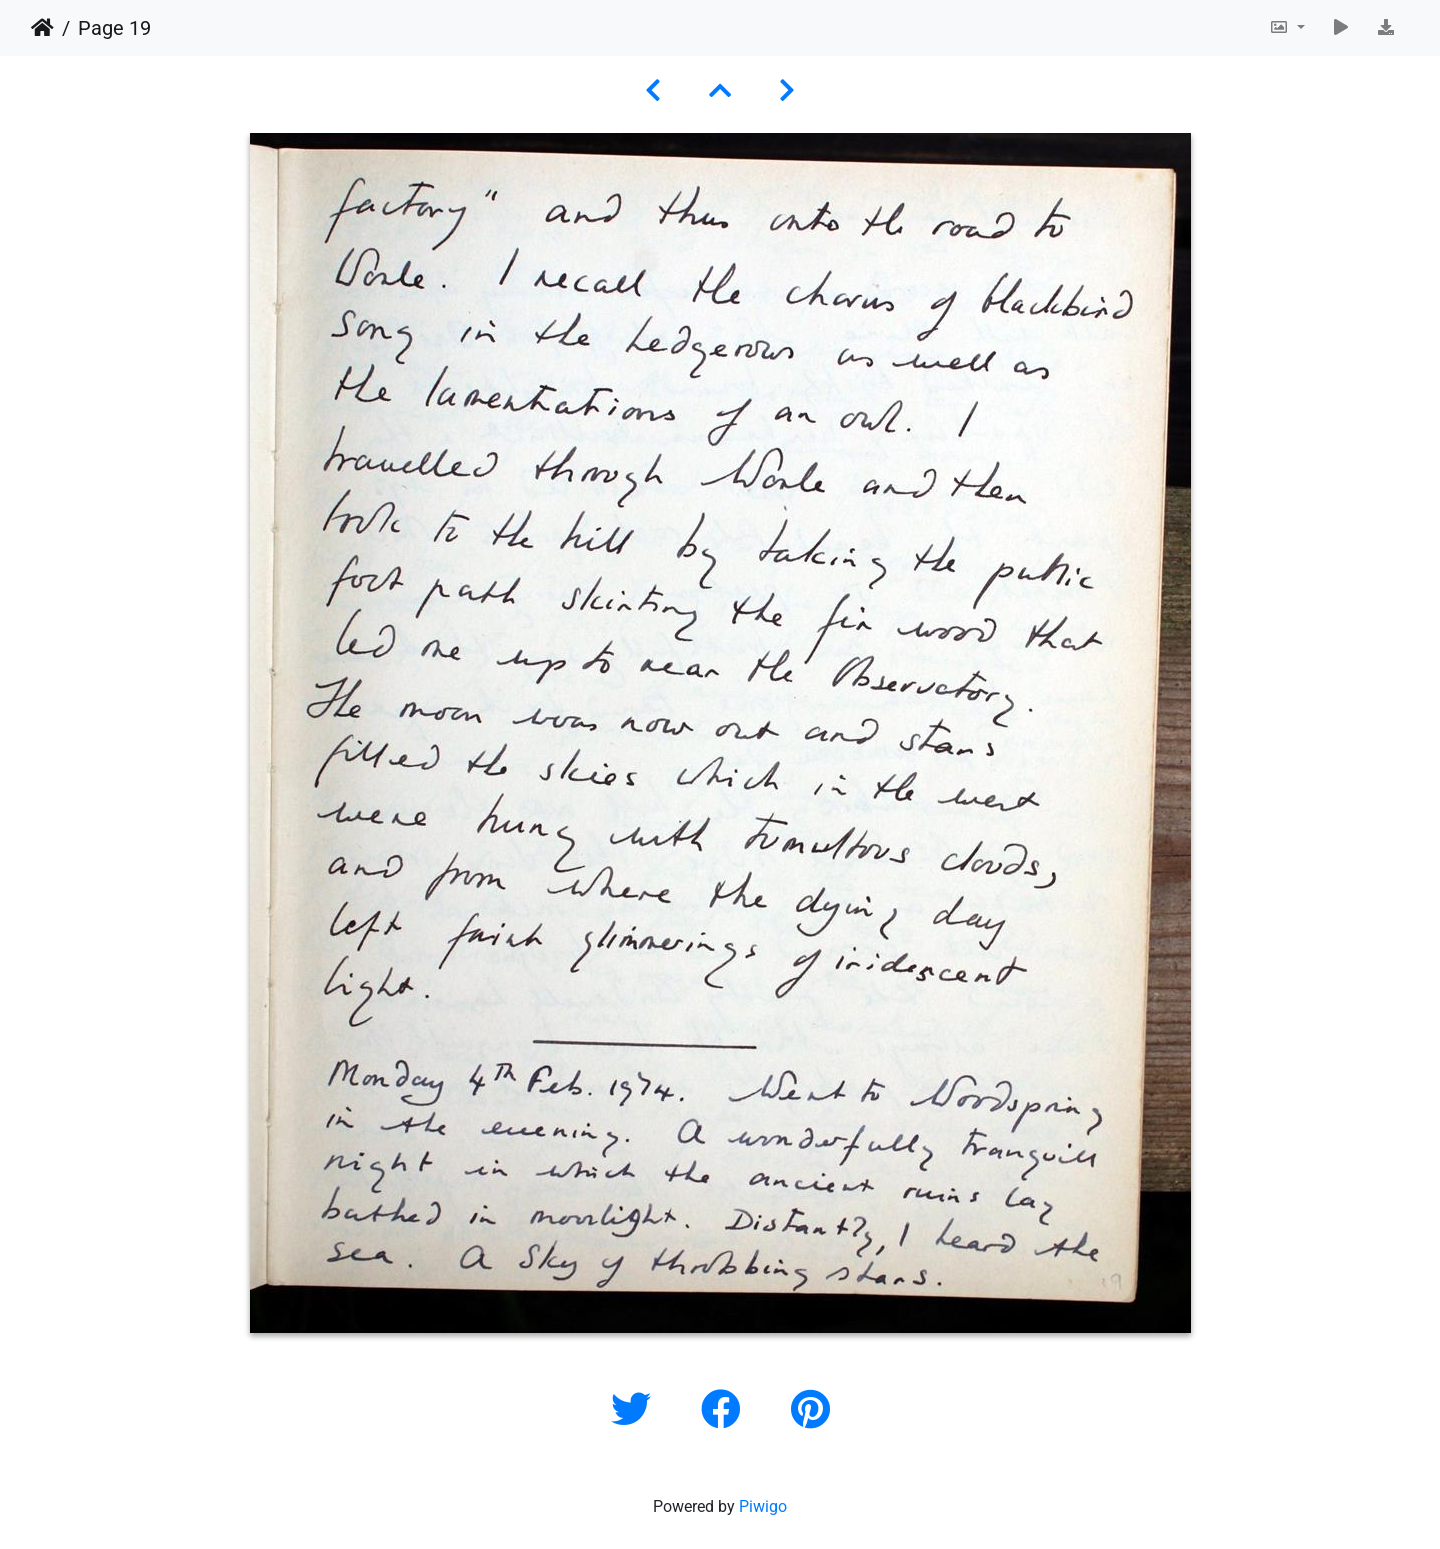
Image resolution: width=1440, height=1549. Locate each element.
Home (42, 28)
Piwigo (763, 1506)
